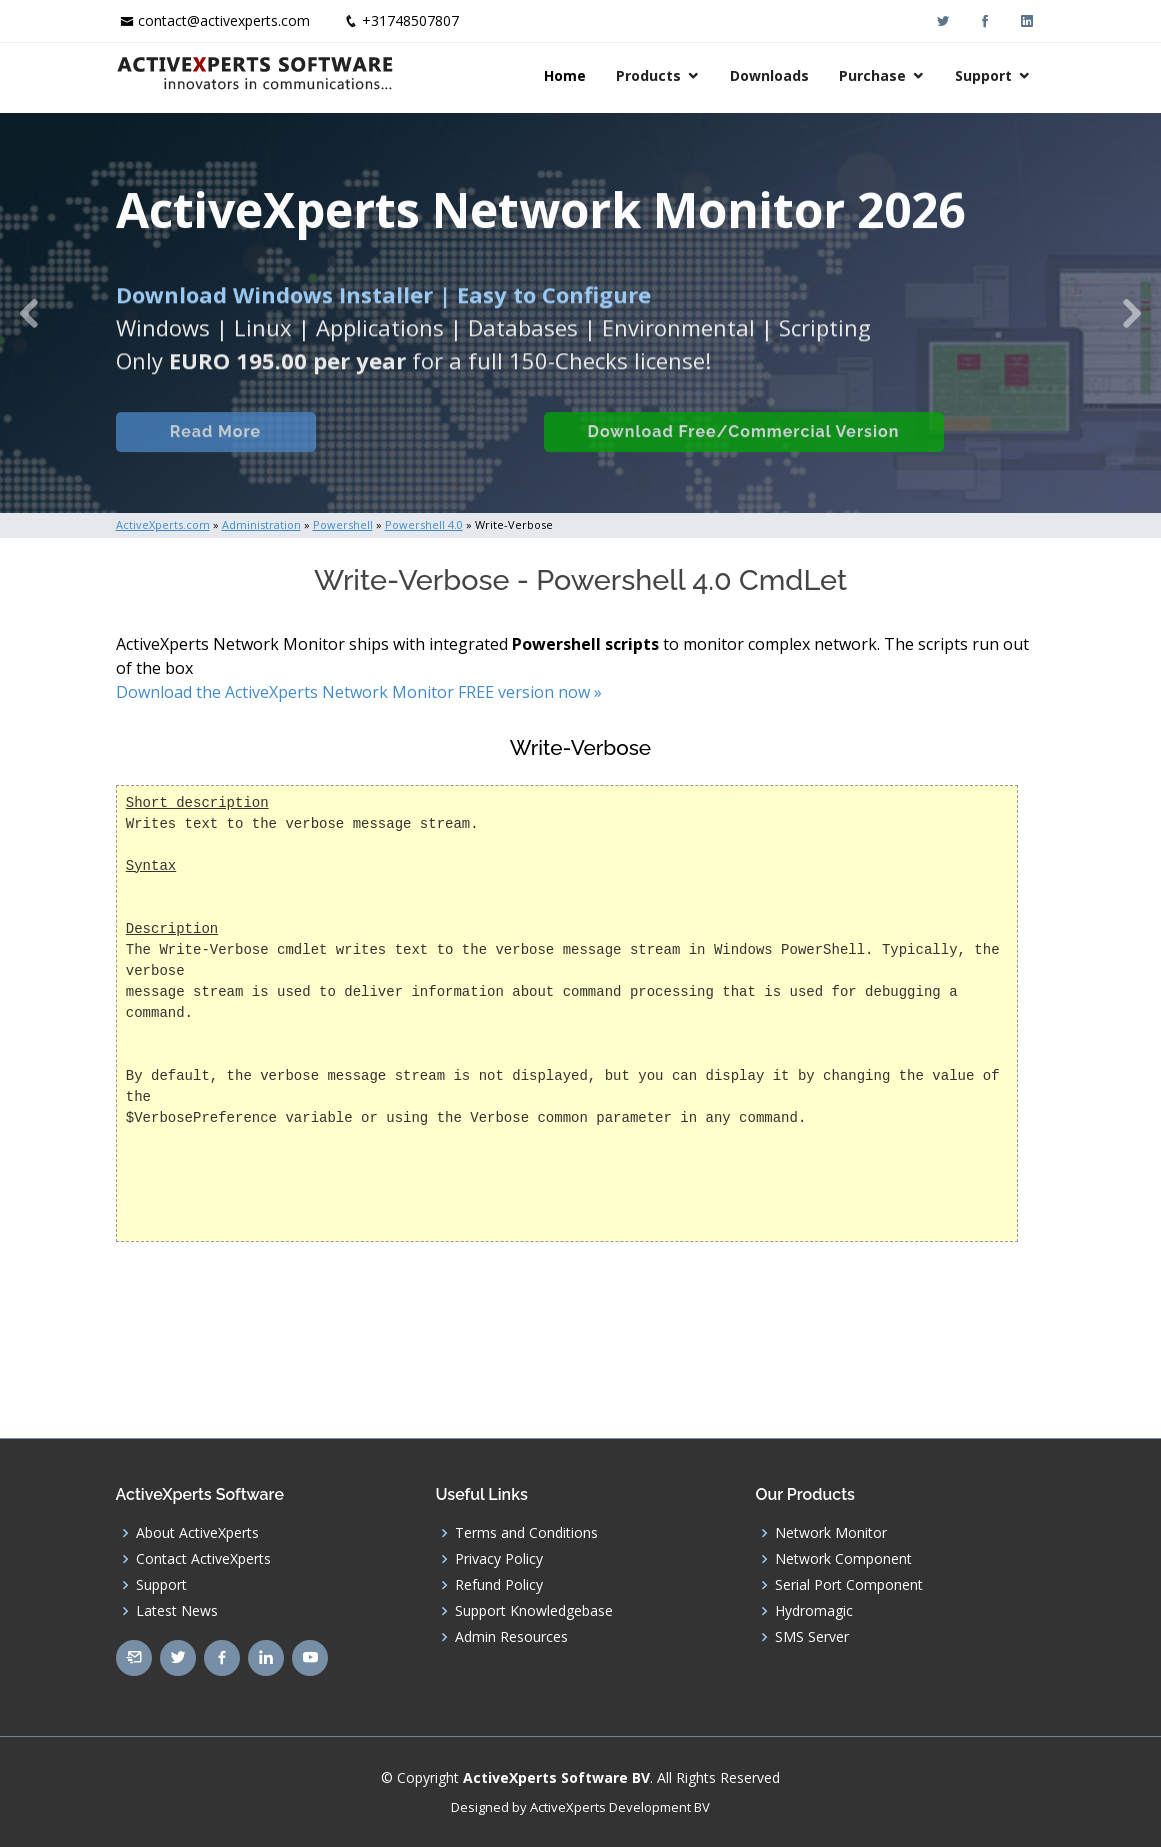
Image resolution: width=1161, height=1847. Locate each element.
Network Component (843, 1559)
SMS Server (812, 1637)
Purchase (872, 75)
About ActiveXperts (197, 1533)
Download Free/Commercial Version (744, 453)
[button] (29, 313)
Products (648, 75)
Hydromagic (814, 1611)
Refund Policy (499, 1585)
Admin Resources (511, 1637)
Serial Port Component (849, 1585)
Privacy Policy (499, 1559)
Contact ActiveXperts (203, 1559)
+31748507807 (410, 20)
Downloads (769, 75)
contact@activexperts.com (224, 20)
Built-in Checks (429, 453)
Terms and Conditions (526, 1533)
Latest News (177, 1611)
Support (983, 75)
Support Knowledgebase (534, 1611)
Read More (215, 453)
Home (565, 75)
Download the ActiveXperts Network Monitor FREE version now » (359, 692)
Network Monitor (831, 1533)
